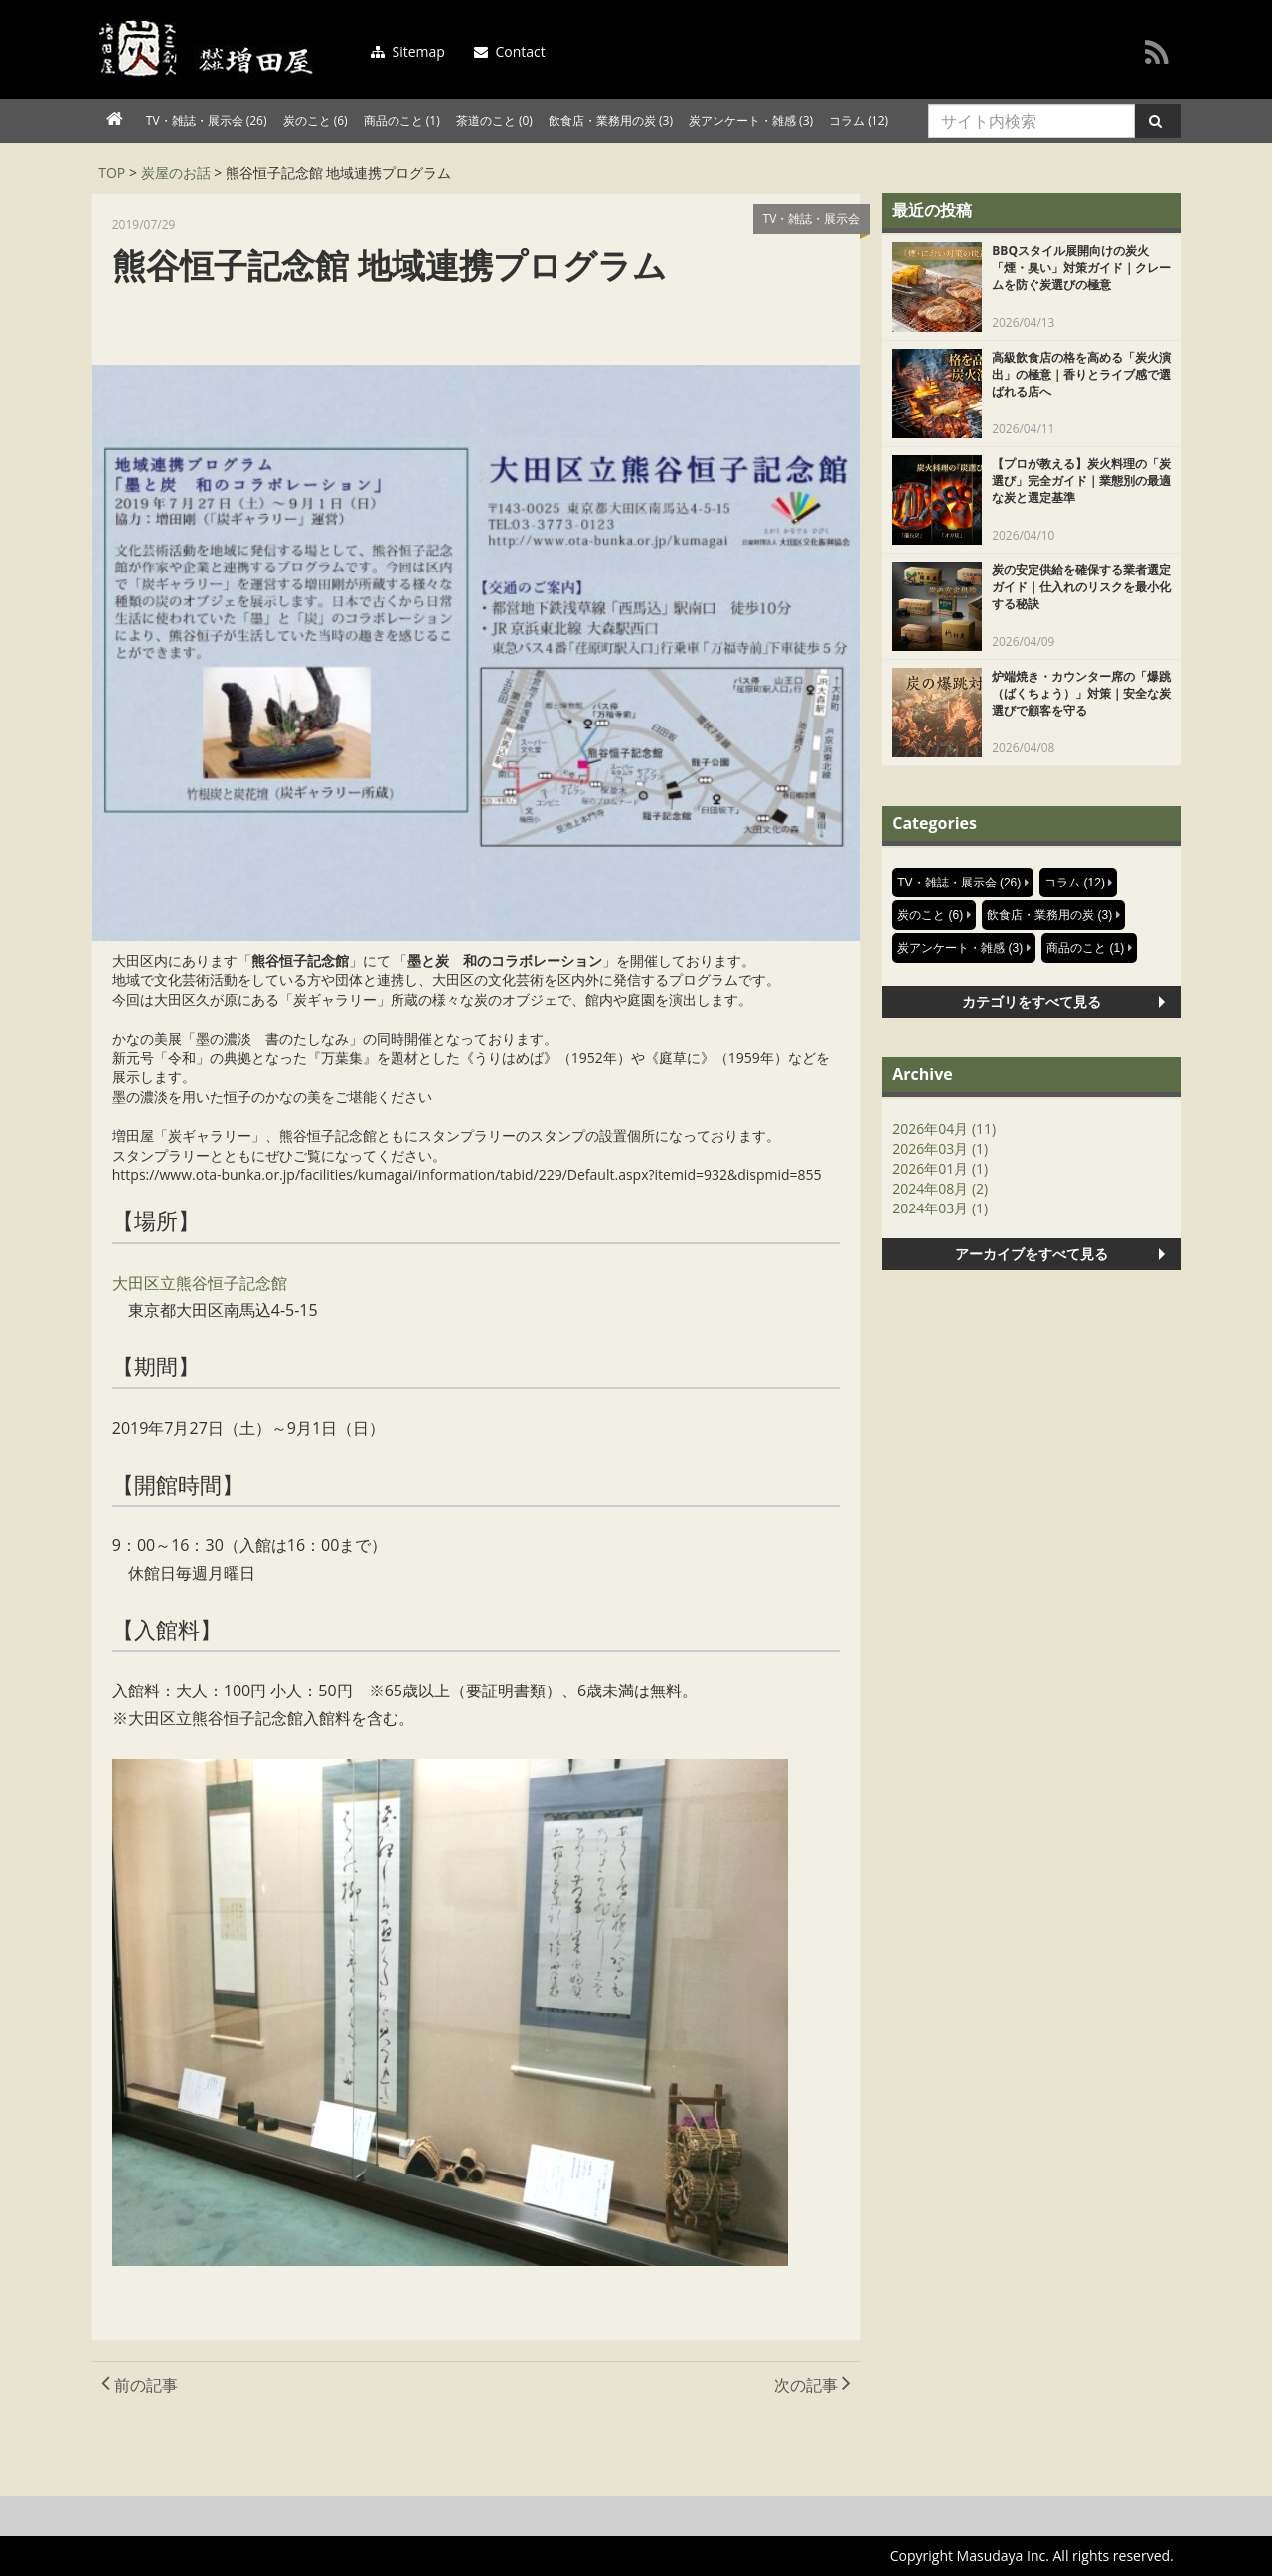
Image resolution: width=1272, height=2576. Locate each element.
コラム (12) (858, 120)
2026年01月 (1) (940, 1168)
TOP (111, 172)
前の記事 (139, 2385)
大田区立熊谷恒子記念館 (199, 1283)
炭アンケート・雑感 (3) (751, 120)
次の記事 (812, 2385)
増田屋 (210, 49)
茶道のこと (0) (494, 120)
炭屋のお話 (176, 172)
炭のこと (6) (315, 120)
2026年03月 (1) (940, 1148)
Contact (510, 51)
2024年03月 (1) (940, 1208)
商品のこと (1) (402, 120)
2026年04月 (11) (944, 1128)
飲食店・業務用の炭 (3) (611, 120)
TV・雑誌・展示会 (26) (206, 120)
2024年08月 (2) (940, 1188)
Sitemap (408, 51)
